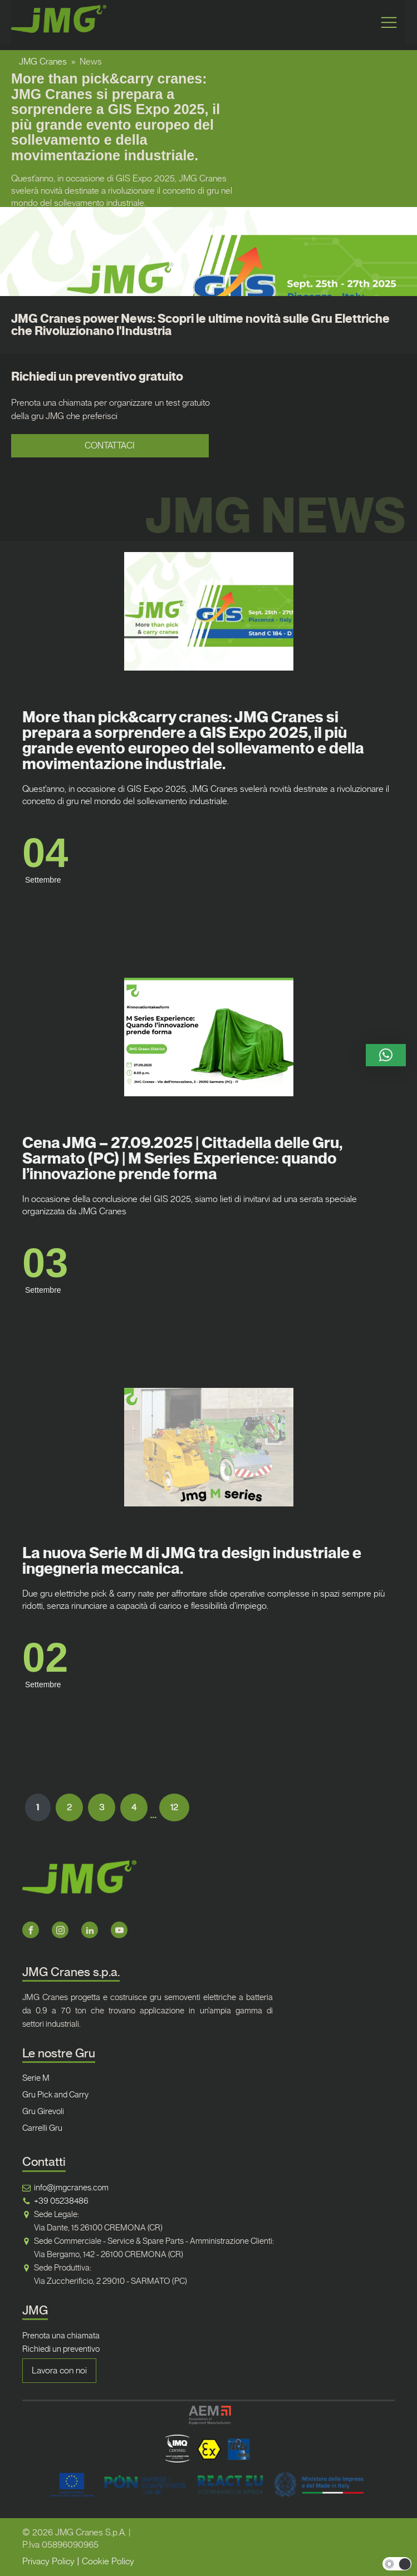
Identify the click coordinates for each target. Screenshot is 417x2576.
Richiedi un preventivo (61, 2349)
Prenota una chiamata (61, 2336)
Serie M (36, 2078)
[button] (386, 1055)
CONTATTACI (110, 445)
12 (174, 1807)
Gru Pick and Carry (55, 2095)
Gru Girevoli (43, 2111)
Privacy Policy (48, 2561)
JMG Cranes (43, 61)
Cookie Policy (108, 2561)
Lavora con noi (59, 2370)
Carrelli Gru (42, 2128)
